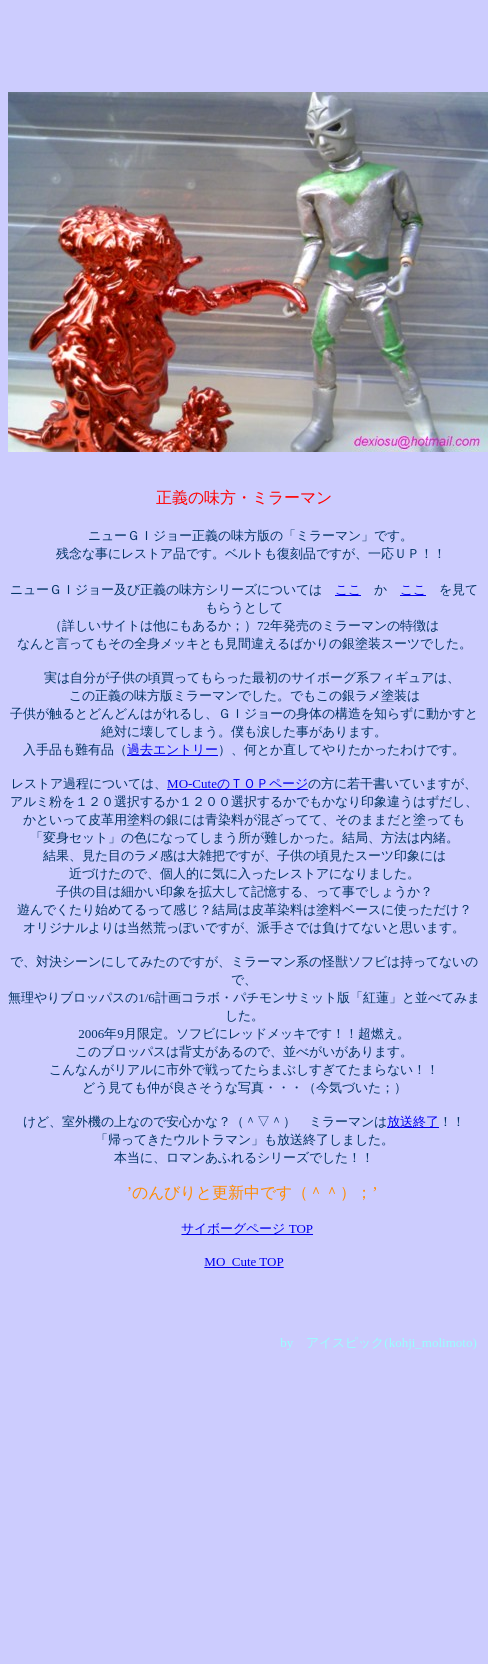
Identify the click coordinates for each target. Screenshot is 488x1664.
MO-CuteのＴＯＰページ (237, 783)
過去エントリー (172, 749)
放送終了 (413, 1121)
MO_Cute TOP (243, 1261)
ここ (348, 589)
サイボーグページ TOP (247, 1228)
